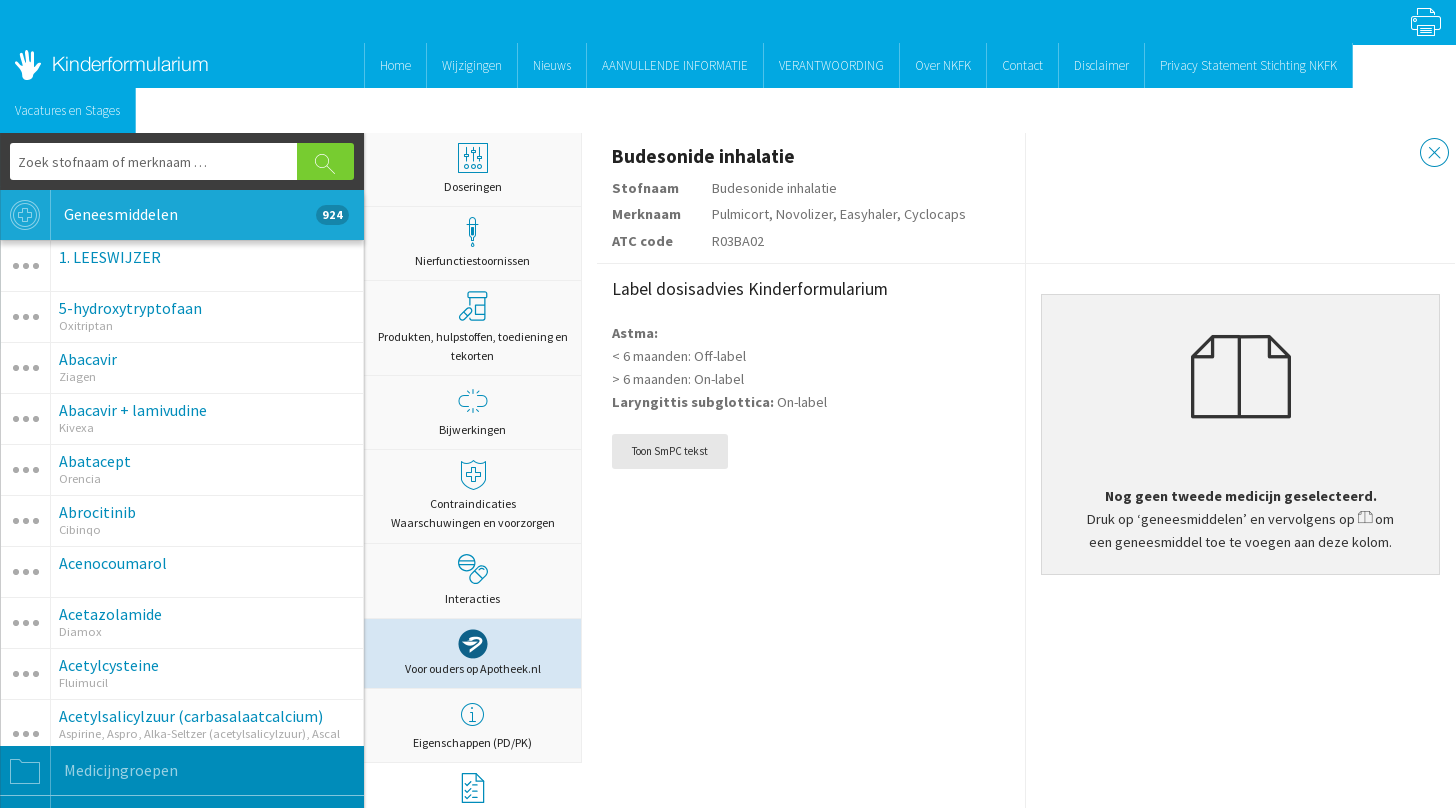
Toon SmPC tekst (670, 451)
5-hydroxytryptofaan (130, 308)
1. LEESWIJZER (110, 257)
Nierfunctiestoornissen (472, 242)
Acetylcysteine (109, 665)
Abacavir (88, 359)
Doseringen (472, 168)
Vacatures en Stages (67, 110)
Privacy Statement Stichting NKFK (1248, 65)
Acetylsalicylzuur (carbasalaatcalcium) (191, 716)
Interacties (472, 580)
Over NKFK (943, 65)
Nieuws (552, 65)
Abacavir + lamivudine (133, 410)
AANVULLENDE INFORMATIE (675, 65)
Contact (1022, 65)
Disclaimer (1101, 65)
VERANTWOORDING (831, 65)
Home (395, 65)
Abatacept (95, 461)
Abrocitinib (97, 512)
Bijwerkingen (472, 411)
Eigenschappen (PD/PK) (472, 724)
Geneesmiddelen (174, 215)
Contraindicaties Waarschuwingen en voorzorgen (472, 495)
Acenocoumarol (113, 563)
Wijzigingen (472, 65)
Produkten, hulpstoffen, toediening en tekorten (473, 326)
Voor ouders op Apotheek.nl (473, 652)
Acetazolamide (110, 614)
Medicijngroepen (89, 771)
